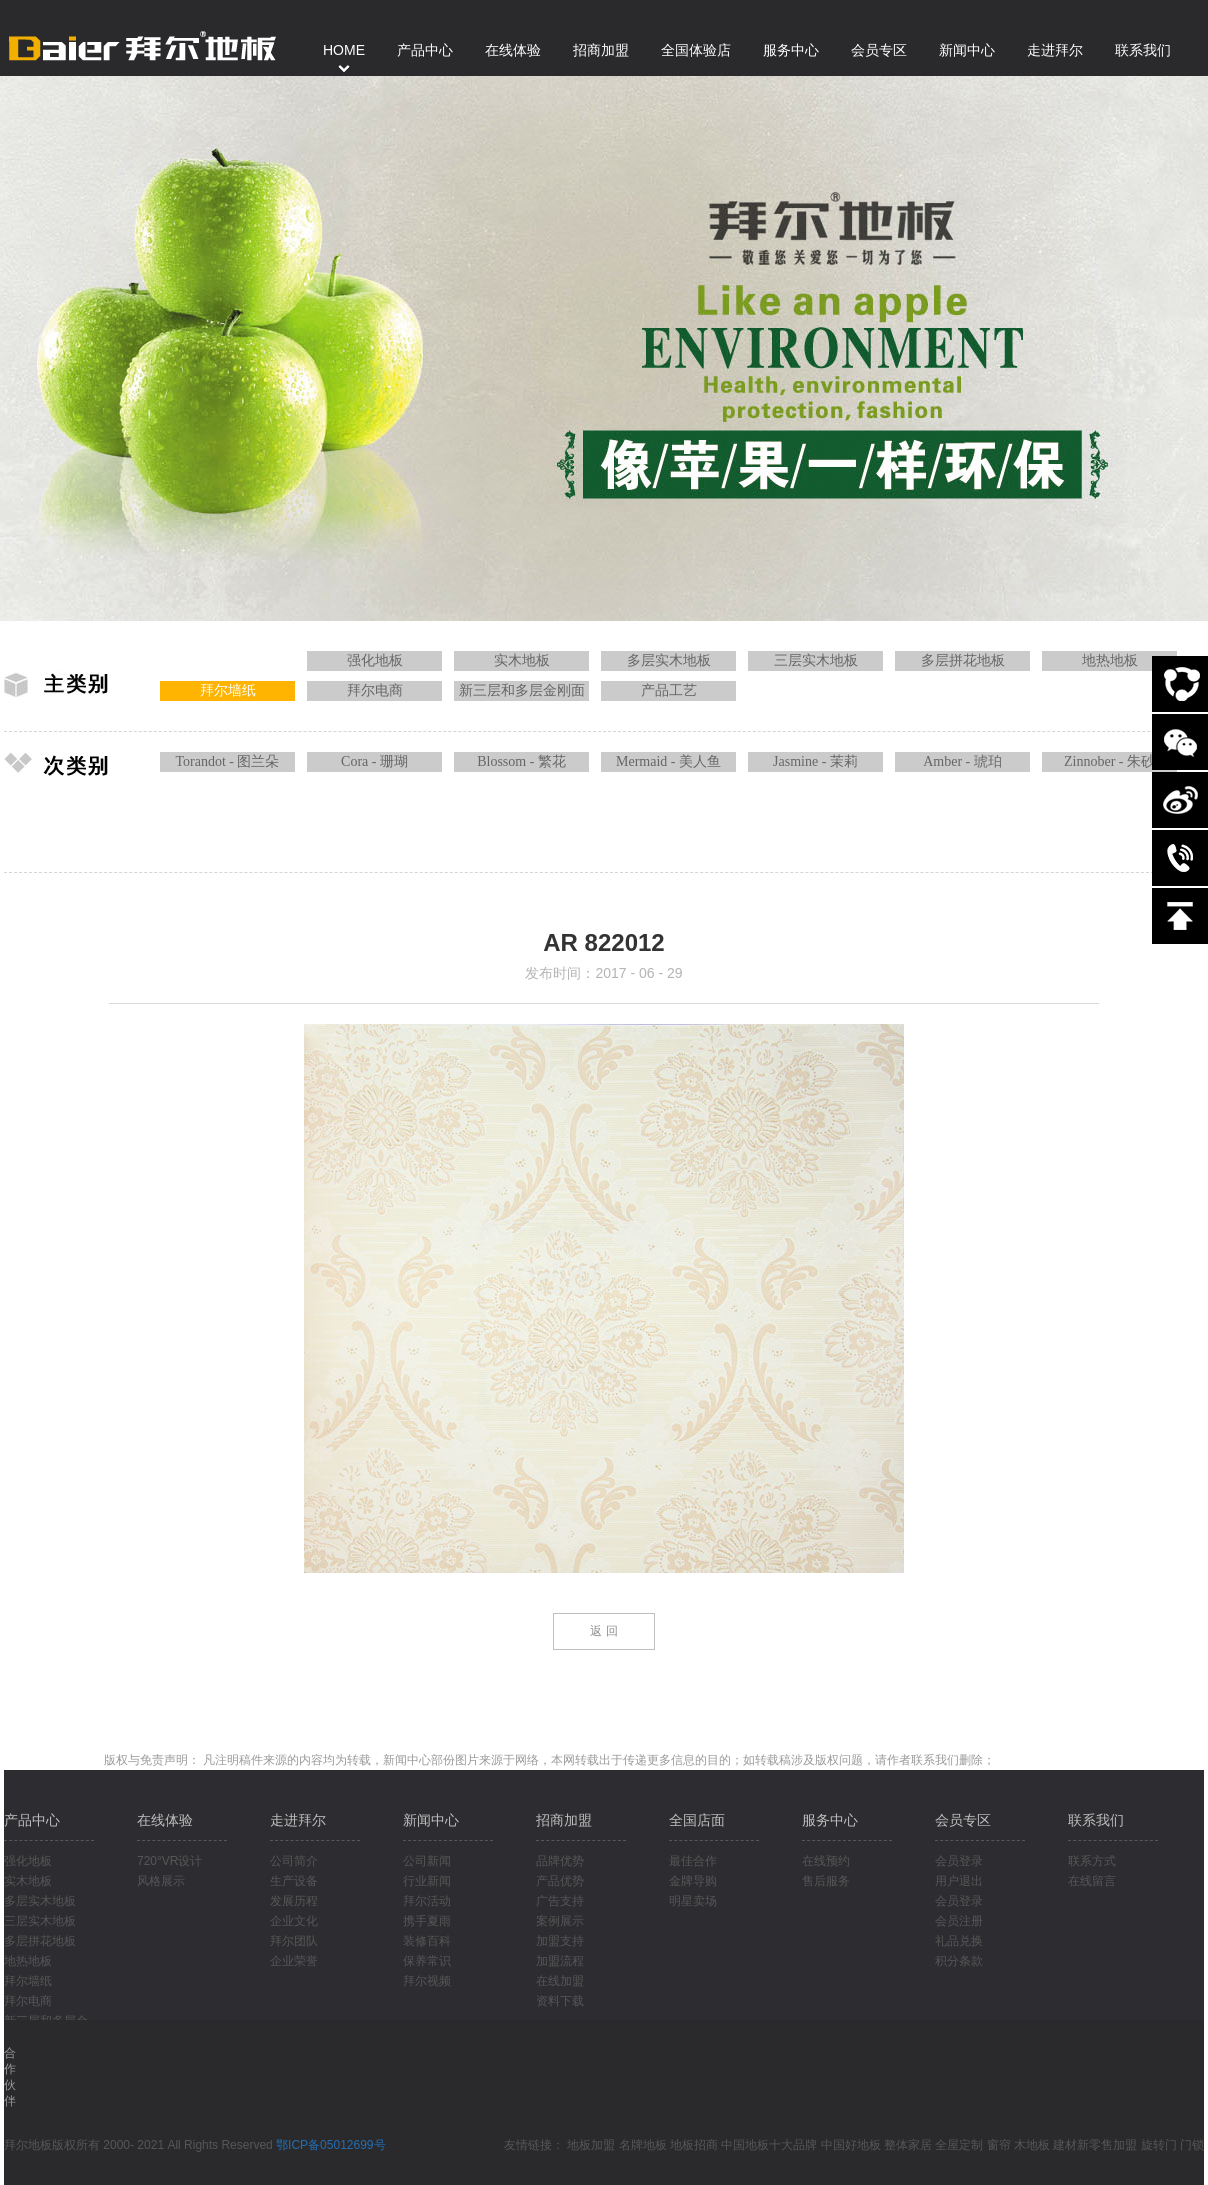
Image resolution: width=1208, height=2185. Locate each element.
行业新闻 (427, 1881)
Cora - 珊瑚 (374, 761)
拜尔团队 (294, 1941)
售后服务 (826, 1881)
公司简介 (294, 1861)
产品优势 (560, 1881)
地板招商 (694, 2145)
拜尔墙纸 (228, 690)
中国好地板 (851, 2145)
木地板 (1032, 2145)
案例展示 (560, 1921)
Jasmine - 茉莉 (815, 761)
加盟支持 (560, 1941)
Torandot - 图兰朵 (227, 761)
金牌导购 (693, 1881)
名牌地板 (643, 2145)
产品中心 (32, 1820)
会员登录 (959, 1861)
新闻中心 (431, 1820)
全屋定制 (959, 2145)
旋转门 (1159, 2145)
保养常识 (427, 1961)
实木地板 (522, 660)
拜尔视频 (427, 1981)
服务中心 (830, 1820)
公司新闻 (427, 1861)
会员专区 (963, 1820)
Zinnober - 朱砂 (1109, 761)
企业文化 (294, 1921)
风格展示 (161, 1881)
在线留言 (1092, 1881)
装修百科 (427, 1941)
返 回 (603, 1631)
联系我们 (1096, 1820)
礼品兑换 (959, 1941)
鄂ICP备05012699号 (330, 2145)
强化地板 (375, 660)
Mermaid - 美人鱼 (668, 761)
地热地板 (1110, 660)
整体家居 (908, 2145)
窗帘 (999, 2145)
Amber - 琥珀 (962, 761)
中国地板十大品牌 (769, 2145)
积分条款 (959, 1961)
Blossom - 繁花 (521, 761)
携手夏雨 (427, 1921)
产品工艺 (669, 690)
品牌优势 (560, 1861)
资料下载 (560, 2001)
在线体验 (165, 1820)
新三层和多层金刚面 (522, 690)
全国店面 (697, 1820)
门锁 (1192, 2145)
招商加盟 (564, 1820)
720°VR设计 (170, 1861)
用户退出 (959, 1881)
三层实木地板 (816, 660)
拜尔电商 (375, 690)
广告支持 (560, 1901)
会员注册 (959, 1921)
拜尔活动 (427, 1901)
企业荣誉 (294, 1961)
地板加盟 (591, 2145)
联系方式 (1092, 1861)
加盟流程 (560, 1961)
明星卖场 (693, 1901)
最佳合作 (693, 1861)
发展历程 (294, 1901)
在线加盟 (560, 1981)
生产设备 (294, 1881)
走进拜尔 (298, 1820)
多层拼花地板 (963, 660)
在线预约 (826, 1861)
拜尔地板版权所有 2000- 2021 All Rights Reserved (140, 2145)
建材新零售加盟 (1095, 2145)
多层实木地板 (669, 660)
